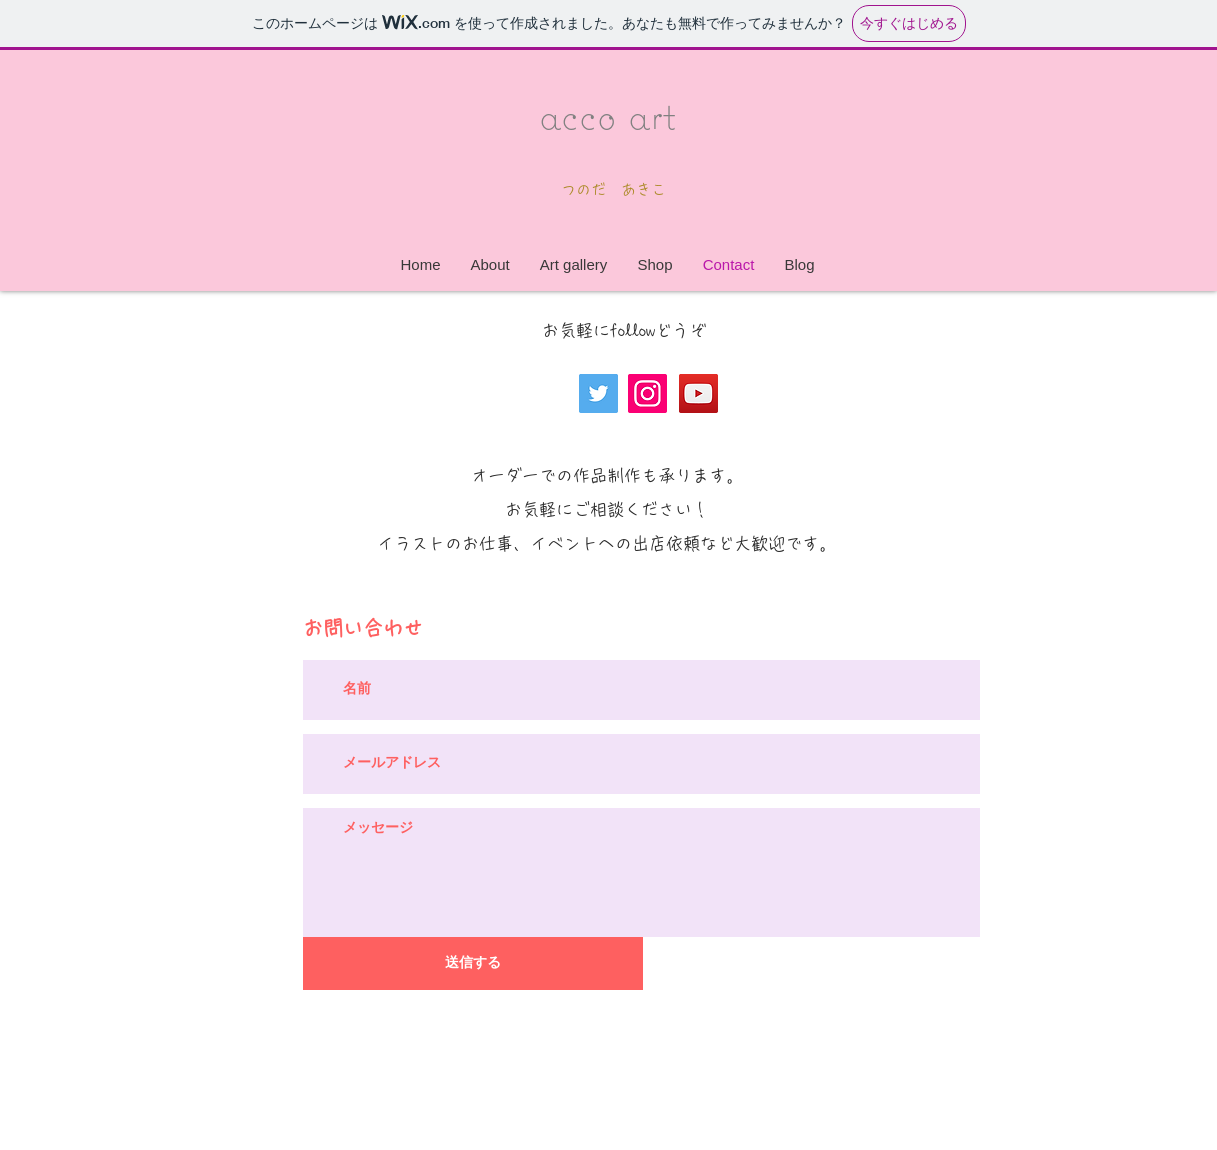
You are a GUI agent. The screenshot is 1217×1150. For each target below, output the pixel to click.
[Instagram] (647, 393)
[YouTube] (698, 393)
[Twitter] (598, 393)
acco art (607, 114)
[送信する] (473, 963)
